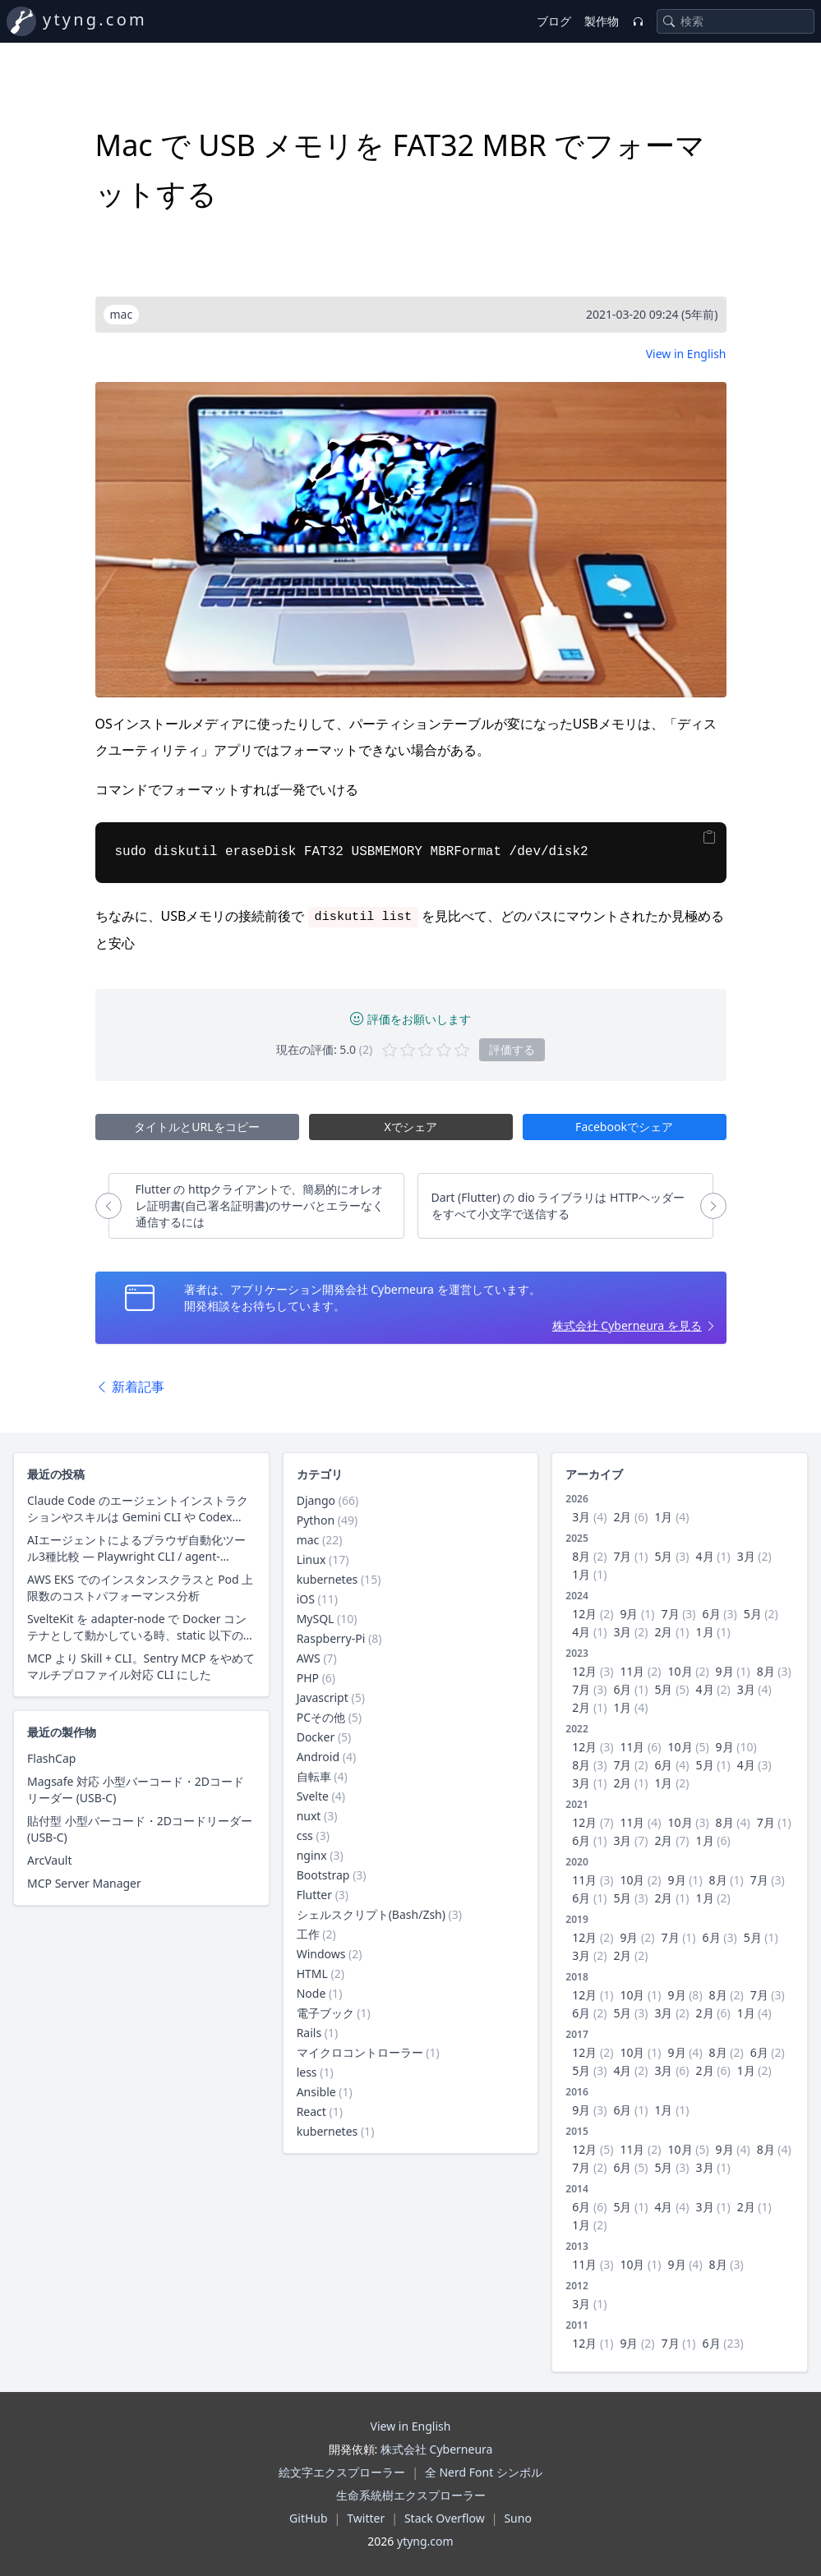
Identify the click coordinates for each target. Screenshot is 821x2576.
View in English (686, 353)
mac (308, 1540)
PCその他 (321, 1717)
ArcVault (49, 1860)
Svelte (313, 1796)
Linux (311, 1559)
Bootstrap (323, 1875)
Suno (517, 2518)
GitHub (308, 2518)
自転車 (314, 1776)
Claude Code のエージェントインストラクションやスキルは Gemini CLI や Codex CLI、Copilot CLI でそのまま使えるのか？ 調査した (137, 1509)
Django (316, 1500)
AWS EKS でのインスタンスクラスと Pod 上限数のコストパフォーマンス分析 (140, 1587)
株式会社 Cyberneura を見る (627, 1325)
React (311, 2111)
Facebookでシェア (624, 1126)
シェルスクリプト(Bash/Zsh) (371, 1914)
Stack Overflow (444, 2518)
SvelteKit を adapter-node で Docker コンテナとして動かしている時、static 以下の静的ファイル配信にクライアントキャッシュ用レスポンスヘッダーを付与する (141, 1627)
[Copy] (709, 837)
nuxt (309, 1816)
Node (311, 1993)
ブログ (554, 21)
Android (318, 1756)
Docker (316, 1737)
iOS (306, 1599)
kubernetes (327, 1579)
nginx (312, 1855)
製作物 (601, 21)
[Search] (669, 21)
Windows (321, 1954)
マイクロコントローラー (360, 2052)
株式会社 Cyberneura (436, 2449)
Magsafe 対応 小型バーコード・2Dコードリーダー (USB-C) (135, 1789)
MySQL (315, 1618)
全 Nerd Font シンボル (483, 2472)
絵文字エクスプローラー (342, 2472)
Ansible (316, 2092)
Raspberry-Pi (331, 1638)
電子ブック (325, 2013)
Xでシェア (410, 1126)
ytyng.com (95, 19)
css (305, 1835)
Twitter (366, 2518)
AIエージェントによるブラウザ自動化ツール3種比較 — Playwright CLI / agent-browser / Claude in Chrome (136, 1548)
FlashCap (51, 1758)
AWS (309, 1658)
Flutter (314, 1894)
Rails (309, 2032)
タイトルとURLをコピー (196, 1126)
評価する (512, 1049)
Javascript (322, 1697)
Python (315, 1520)
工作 (308, 1934)
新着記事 (129, 1387)
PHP (308, 1678)
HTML (312, 1973)
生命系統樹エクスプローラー (411, 2495)
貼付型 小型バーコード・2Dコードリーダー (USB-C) (139, 1829)
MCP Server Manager (84, 1883)
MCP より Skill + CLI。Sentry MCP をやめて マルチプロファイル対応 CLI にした (141, 1666)
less (307, 2072)
